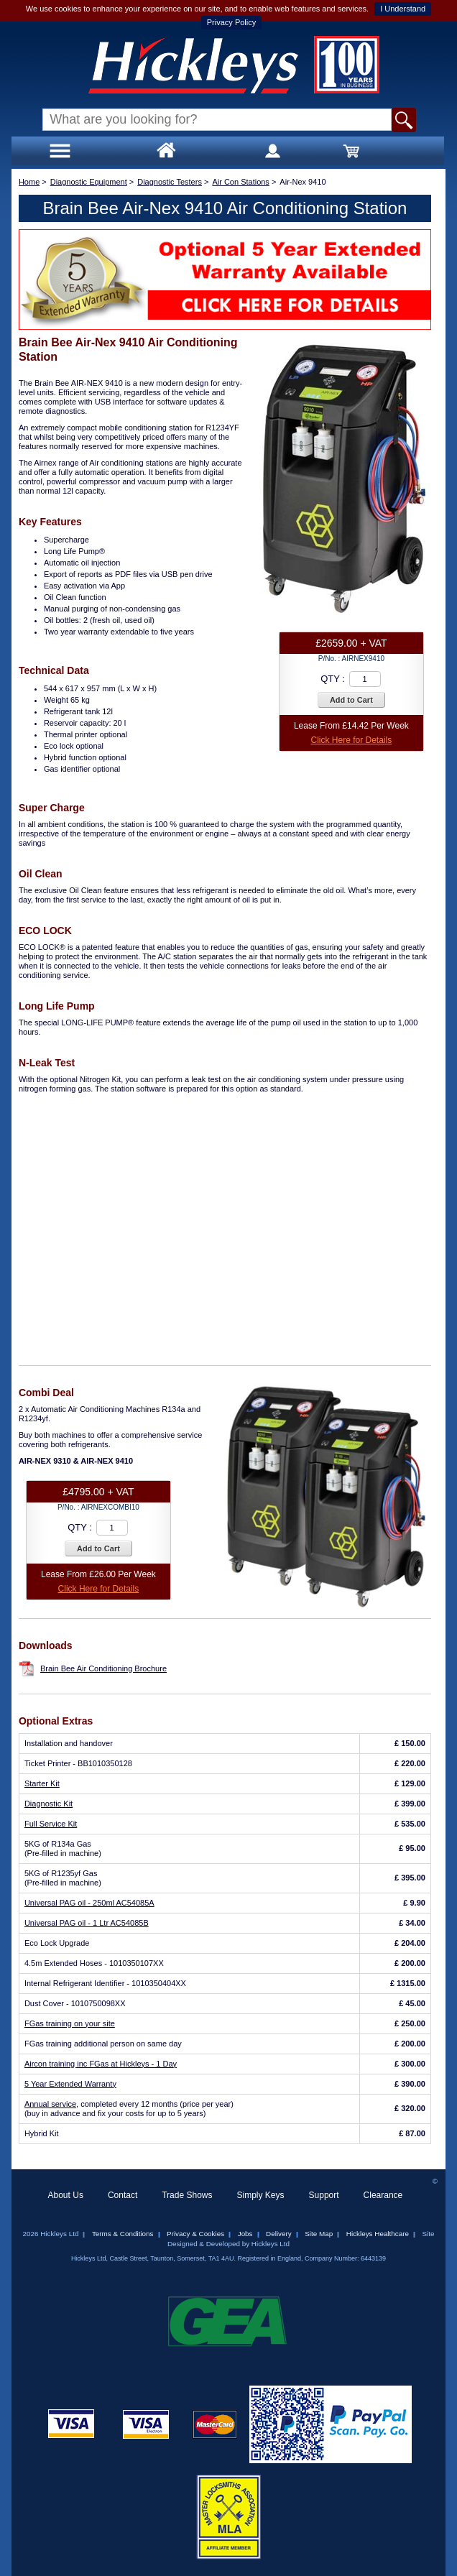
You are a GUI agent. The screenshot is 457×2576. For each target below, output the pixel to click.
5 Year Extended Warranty (70, 2083)
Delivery (279, 2234)
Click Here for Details (351, 740)
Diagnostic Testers (169, 181)
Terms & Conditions (123, 2234)
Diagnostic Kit (48, 1803)
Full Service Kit (50, 1823)
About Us (65, 2195)
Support (324, 2195)
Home (29, 181)
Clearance (383, 2195)
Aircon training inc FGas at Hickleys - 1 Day (100, 2063)
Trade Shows (187, 2195)
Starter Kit (42, 1783)
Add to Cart (351, 700)
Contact (122, 2195)
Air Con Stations (240, 181)
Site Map (319, 2234)
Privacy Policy (231, 22)
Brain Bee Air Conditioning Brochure (103, 1668)
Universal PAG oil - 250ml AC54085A (89, 1902)
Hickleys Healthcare (377, 2234)
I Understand (402, 8)
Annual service (50, 2104)
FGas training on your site (69, 2023)
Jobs (245, 2234)
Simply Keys (261, 2195)
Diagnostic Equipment (88, 181)
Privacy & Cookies (195, 2234)
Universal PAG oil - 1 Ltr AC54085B (86, 1923)
